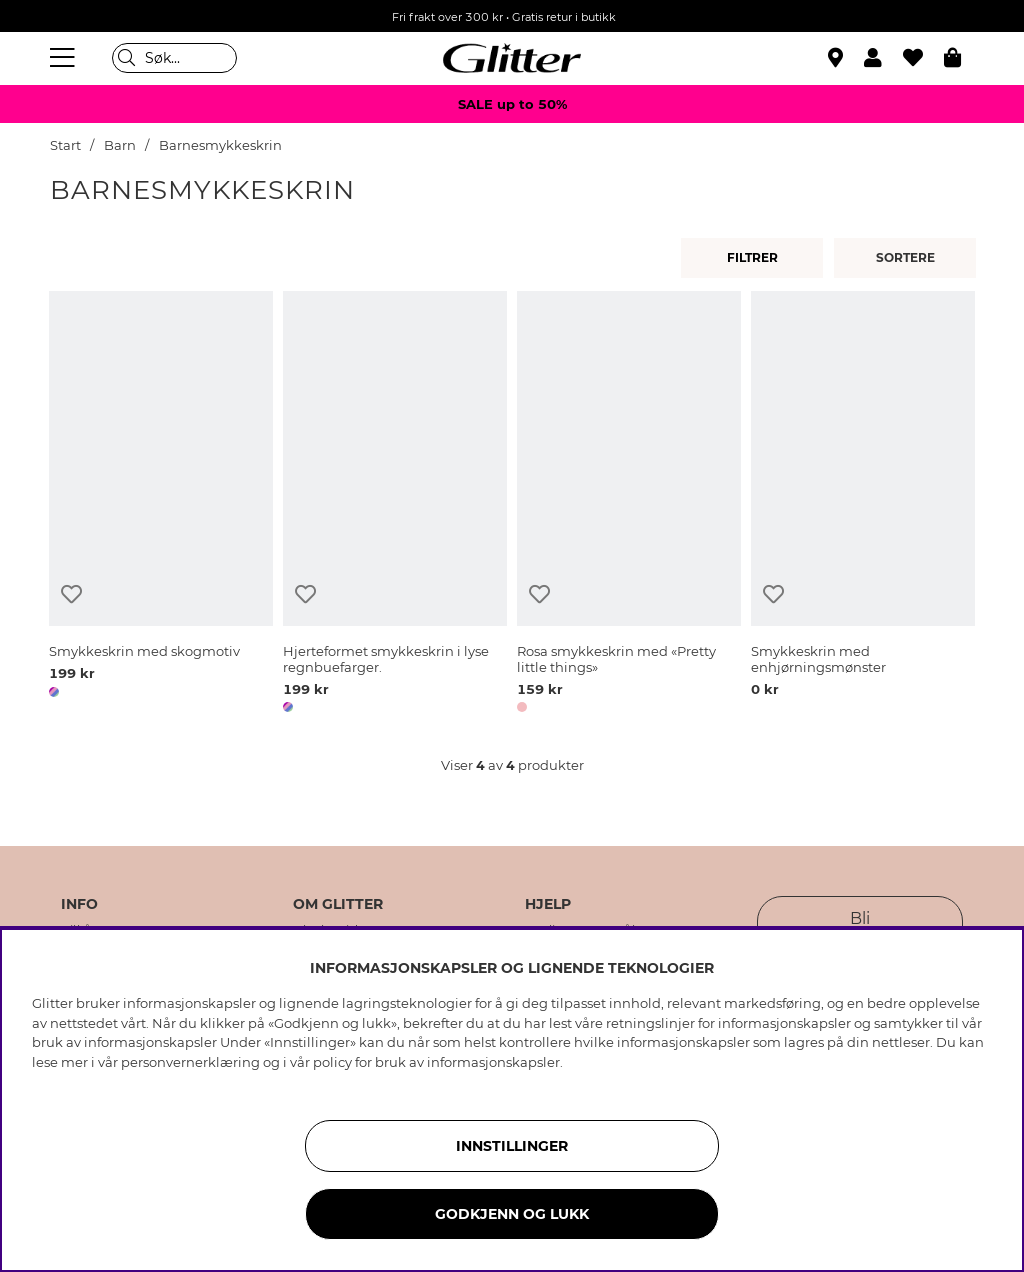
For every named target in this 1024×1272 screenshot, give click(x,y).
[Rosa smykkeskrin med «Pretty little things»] (629, 505)
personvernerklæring (190, 1062)
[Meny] (65, 58)
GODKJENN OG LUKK (512, 1214)
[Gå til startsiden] (512, 58)
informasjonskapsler (493, 1062)
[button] (883, 58)
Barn (120, 145)
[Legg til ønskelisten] (71, 594)
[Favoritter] (923, 58)
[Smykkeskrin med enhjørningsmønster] (863, 505)
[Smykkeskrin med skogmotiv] (161, 505)
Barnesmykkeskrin (220, 145)
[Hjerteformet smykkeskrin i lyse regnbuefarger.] (395, 505)
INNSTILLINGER (512, 1146)
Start (65, 145)
